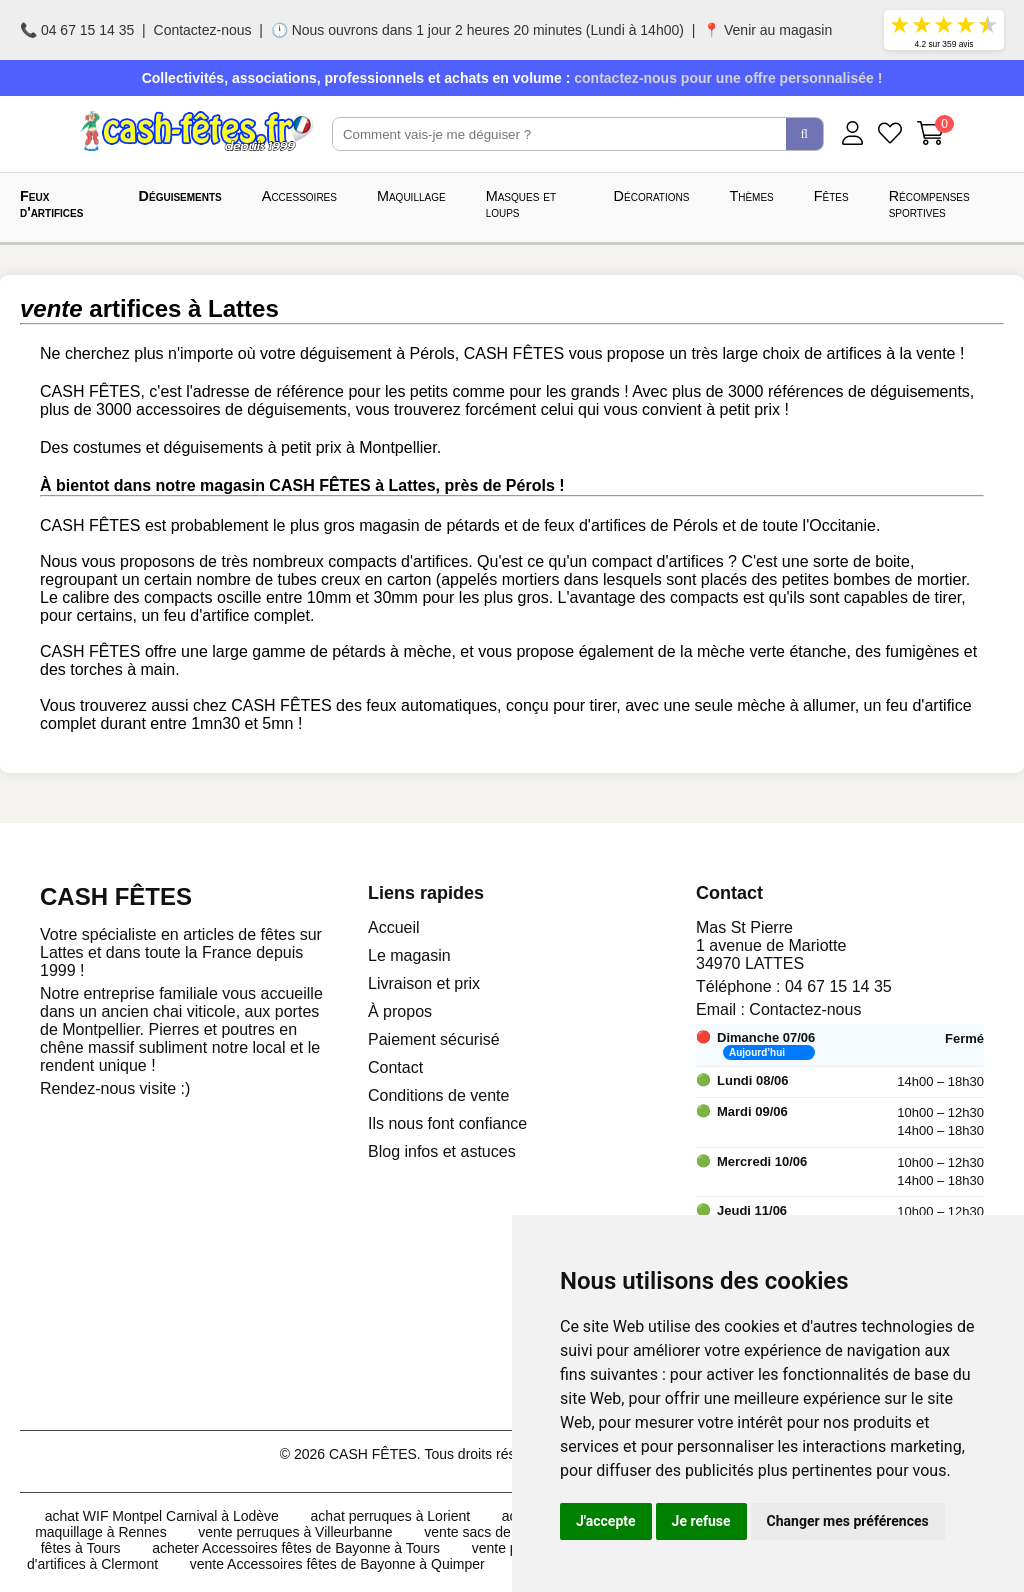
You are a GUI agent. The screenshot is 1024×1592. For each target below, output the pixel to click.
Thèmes (751, 196)
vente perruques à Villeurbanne (295, 1532)
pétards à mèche (391, 651)
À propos (400, 1011)
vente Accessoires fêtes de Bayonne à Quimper (337, 1564)
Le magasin (409, 955)
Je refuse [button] (701, 1521)
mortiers (531, 579)
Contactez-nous (203, 30)
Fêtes (831, 196)
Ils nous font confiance (447, 1123)
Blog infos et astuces (442, 1151)
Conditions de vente (438, 1095)
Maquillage (411, 196)
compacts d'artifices (398, 561)
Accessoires (299, 196)
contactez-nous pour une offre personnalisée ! (728, 78)
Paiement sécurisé (434, 1039)
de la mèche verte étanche (752, 651)
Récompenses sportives (929, 204)
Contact (395, 1067)
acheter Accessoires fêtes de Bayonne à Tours (296, 1548)
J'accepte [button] (606, 1521)
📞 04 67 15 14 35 (77, 30)
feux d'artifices (595, 525)
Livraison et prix (424, 983)
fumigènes (923, 651)
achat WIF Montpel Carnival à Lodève (162, 1516)
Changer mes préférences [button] (848, 1521)
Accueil (394, 927)
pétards (472, 525)
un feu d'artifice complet (225, 615)
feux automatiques (431, 705)
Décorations (652, 196)
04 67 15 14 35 (838, 986)
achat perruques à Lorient (391, 1516)
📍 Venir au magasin (767, 30)
